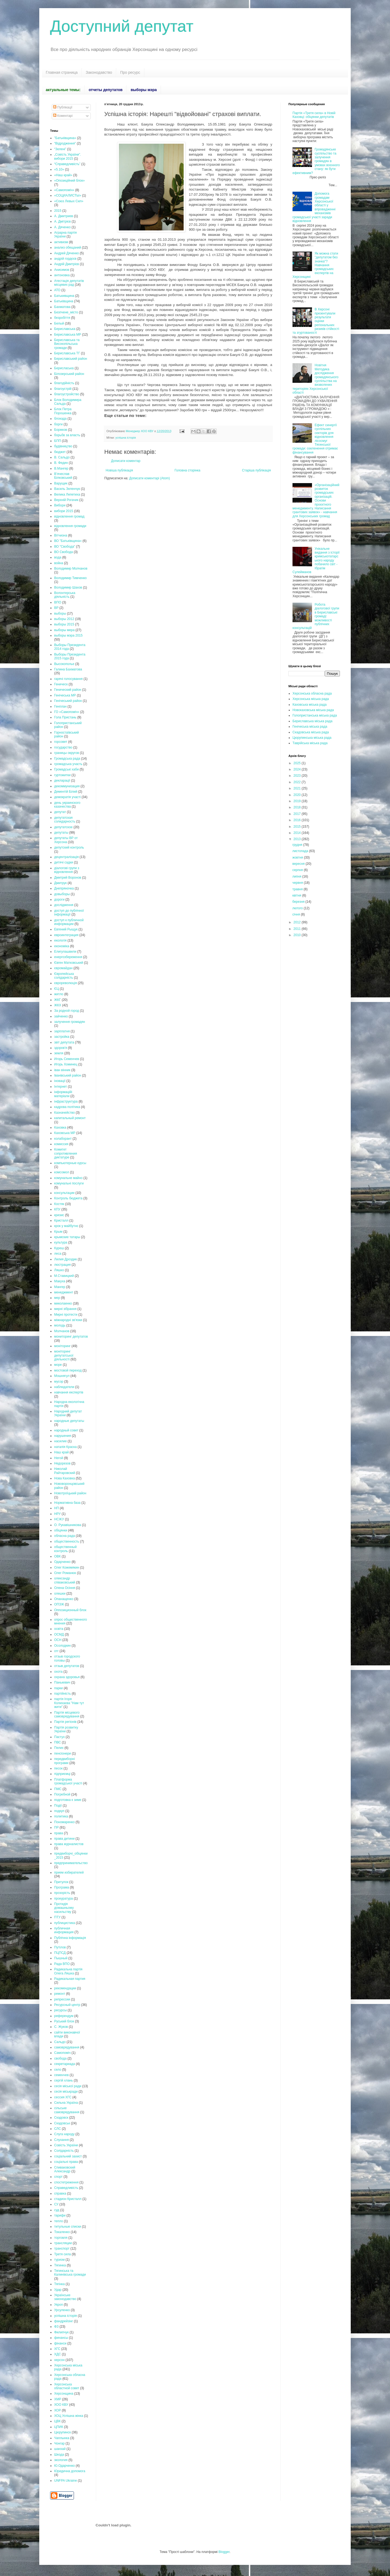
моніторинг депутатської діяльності (63, 1355)
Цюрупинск (62, 2432)
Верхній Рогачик (66, 500)
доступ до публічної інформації (69, 912)
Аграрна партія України (65, 234)
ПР (56, 1827)
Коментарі (63, 116)
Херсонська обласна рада (312, 693)
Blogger (224, 2552)
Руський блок (64, 2021)
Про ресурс (130, 72)
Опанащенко (63, 1599)
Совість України (66, 2145)
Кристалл (61, 1220)
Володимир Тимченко (70, 578)
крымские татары (67, 1237)
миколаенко (63, 1303)
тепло (58, 2221)
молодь (59, 1325)
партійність (62, 1693)
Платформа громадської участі (68, 1781)
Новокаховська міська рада (313, 710)
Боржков (60, 430)
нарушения (62, 1436)
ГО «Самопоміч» (66, 712)
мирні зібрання (65, 1309)
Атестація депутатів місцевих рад (69, 283)
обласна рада (64, 1536)
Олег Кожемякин (66, 1567)
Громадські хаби (66, 769)
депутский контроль (69, 847)
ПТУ (57, 1917)
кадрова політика (67, 1107)
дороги (59, 899)
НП (56, 1508)
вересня (299, 864)
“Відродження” (65, 143)
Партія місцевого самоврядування (67, 1714)
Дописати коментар (125, 461)
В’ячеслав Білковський (63, 476)
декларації (62, 780)
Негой (58, 1458)
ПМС (57, 1789)
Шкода (59, 2454)
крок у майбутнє (66, 1226)
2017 (298, 814)
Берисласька (64, 368)
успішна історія (125, 437)
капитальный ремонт (70, 1118)
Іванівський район (67, 1075)
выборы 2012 (64, 619)
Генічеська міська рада (309, 726)
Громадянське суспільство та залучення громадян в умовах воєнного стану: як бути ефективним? (316, 161)
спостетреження (66, 2182)
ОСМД (59, 1634)
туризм (59, 2260)
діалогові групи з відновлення (66, 870)
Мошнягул (62, 1376)
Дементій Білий (65, 792)
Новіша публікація (119, 470)
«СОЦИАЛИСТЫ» (67, 195)
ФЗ (56, 2326)
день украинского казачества (67, 804)
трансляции (63, 2243)
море (58, 1365)
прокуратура (63, 1898)
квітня (297, 895)
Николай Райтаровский (64, 1471)
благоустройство (66, 394)
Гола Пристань (65, 717)
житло (58, 994)
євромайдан (63, 968)
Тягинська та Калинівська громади (70, 2272)
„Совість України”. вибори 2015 (67, 156)
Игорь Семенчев (66, 1059)
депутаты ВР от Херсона (66, 840)
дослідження (63, 905)
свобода (60, 2058)
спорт (58, 2177)
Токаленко (62, 2232)
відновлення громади (70, 526)
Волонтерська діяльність (64, 595)
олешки (60, 1593)
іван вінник (62, 1070)
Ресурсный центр (67, 2005)
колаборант (63, 1139)
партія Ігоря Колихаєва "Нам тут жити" (69, 1703)
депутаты (61, 832)
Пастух (59, 1737)
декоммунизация (67, 786)
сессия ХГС (63, 2097)
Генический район (67, 690)
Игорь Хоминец (65, 1064)
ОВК (57, 1556)
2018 (298, 807)
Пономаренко (64, 1822)
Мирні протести (65, 1314)
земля (58, 1053)
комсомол (61, 1172)
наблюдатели (64, 1387)
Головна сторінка (187, 470)
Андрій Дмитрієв (66, 264)
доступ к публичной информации (69, 922)
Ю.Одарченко (64, 2466)
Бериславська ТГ (67, 353)
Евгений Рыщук (65, 929)
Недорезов (62, 1463)
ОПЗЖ (59, 1604)
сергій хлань (63, 2080)
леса (57, 1253)
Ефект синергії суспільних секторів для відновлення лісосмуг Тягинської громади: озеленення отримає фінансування (315, 438)
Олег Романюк (65, 1573)
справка (60, 2193)
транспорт (62, 2248)
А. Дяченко (62, 227)
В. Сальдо (62, 457)
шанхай (60, 2449)
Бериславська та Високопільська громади (67, 344)
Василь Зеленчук (67, 489)
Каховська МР (64, 1133)
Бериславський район (70, 359)
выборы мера (64, 630)
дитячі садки (63, 862)
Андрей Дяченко (66, 253)
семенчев (61, 2075)
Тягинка (60, 2265)
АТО (57, 290)
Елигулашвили (65, 951)
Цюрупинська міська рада (312, 738)
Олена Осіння (64, 1588)
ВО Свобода (63, 552)
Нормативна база (67, 1503)
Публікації (62, 107)
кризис (59, 1215)
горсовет (60, 742)
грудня (297, 845)
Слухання (61, 2140)
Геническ (61, 684)
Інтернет (60, 1086)
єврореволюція (65, 983)
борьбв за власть (67, 435)
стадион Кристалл (68, 2199)
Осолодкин (62, 1645)
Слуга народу (64, 2134)
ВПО (57, 602)
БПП (57, 441)
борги (58, 424)
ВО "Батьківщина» (68, 541)
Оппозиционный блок (70, 1610)
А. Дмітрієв (62, 221)
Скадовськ (62, 2123)
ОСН (57, 1640)
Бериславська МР (67, 334)
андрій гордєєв (65, 259)
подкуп (59, 1811)
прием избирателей (69, 1872)
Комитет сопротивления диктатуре (65, 1153)
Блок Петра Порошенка (63, 411)
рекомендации (65, 1988)
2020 (298, 795)
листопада (300, 851)
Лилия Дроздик (65, 1259)
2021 (298, 788)
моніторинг (62, 1346)
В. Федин (61, 463)
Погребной (62, 1794)
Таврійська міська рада (309, 743)
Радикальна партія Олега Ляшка (68, 1971)
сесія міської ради (67, 2086)
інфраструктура (66, 1101)
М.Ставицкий (64, 1276)
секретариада (64, 2064)
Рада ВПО (62, 1964)
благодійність (64, 383)
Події (58, 1805)
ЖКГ (57, 1000)
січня (296, 914)
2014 (298, 833)
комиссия (61, 1144)
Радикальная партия (69, 1979)
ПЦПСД (60, 1953)
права (58, 1833)
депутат (60, 812)
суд (56, 2210)
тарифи (60, 2215)
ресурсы (60, 2010)
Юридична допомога (69, 2471)
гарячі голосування (68, 679)
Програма (61, 1887)
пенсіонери (62, 1753)
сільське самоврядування (66, 2110)
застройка (61, 1037)
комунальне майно (68, 1178)
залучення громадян (69, 1022)
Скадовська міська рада (310, 732)
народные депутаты (69, 1421)
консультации (64, 1193)
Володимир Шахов (68, 587)
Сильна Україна (66, 2103)
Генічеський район (68, 701)
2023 (298, 776)
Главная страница (62, 72)
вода (57, 557)
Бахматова (62, 307)
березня (298, 902)
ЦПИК (58, 2427)
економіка (61, 946)
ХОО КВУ (61, 2405)
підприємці (62, 1774)
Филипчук (61, 2332)
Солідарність (64, 2151)
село (57, 2069)
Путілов (60, 1947)
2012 (298, 922)
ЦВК (57, 2421)
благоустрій (63, 389)
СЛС (57, 2129)
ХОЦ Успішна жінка (68, 2416)
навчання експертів (68, 1392)
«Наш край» (63, 175)
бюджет (60, 452)
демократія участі (67, 797)
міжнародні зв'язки (68, 1320)
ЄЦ (56, 989)
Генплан (60, 706)
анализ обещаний (67, 247)
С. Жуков (61, 2027)
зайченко (61, 1016)
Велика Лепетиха (67, 494)
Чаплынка (61, 2438)
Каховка (60, 1127)
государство (63, 747)
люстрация (62, 1265)
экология (60, 2460)
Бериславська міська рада (312, 721)
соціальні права (66, 2162)
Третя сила (62, 2254)
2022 (298, 782)
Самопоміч (62, 2053)
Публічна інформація (70, 1938)
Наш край (61, 1452)
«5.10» (59, 169)
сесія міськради (66, 2091)
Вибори (60, 505)
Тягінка (59, 2284)
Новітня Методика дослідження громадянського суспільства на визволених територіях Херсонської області (315, 378)
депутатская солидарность (64, 819)
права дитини (64, 1839)
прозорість (62, 1893)
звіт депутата (64, 1042)
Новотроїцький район (70, 1493)
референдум (63, 2016)
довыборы (62, 894)
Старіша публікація (256, 470)
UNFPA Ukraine (65, 2480)
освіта (58, 1629)
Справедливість (66, 2188)
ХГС (57, 2349)
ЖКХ (57, 1005)
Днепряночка (64, 888)
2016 (298, 820)
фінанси (60, 2343)
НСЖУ (59, 1519)
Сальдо (60, 2042)
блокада (60, 418)
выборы (60, 613)
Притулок (61, 1882)
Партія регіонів (65, 1722)
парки (58, 1688)
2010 (298, 935)
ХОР (57, 2410)
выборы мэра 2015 (68, 635)
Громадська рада (67, 758)
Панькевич (62, 1682)
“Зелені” (60, 149)
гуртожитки (62, 775)
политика (61, 1816)
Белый (59, 323)
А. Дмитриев (63, 216)
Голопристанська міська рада (314, 715)
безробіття (62, 318)
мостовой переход (68, 1370)
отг (56, 1651)
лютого (298, 908)
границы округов (66, 753)
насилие (60, 1441)
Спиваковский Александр (64, 2169)
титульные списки (67, 2226)
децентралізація (66, 857)
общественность (66, 1541)
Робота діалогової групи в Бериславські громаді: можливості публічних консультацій (315, 616)
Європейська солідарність (64, 975)
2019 (298, 801)
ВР (56, 608)
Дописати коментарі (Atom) (149, 478)
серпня (298, 870)
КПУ (57, 1209)
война (58, 563)
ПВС (57, 1742)
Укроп (58, 2305)
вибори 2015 (63, 511)
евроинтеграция (66, 935)
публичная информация (64, 1930)
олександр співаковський (64, 1580)
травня (298, 889)
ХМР (57, 2399)
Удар (57, 2290)
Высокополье (64, 664)
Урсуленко (62, 2310)
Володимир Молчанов (70, 568)
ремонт (59, 1994)
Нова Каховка (64, 1478)
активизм (61, 242)
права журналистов (68, 1844)
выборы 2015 (64, 624)
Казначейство (64, 1112)
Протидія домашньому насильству (64, 1908)
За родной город (66, 1011)
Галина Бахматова (68, 669)
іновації (60, 1081)
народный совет (66, 1430)
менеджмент (63, 1292)
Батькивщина (64, 296)
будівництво (63, 446)
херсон (59, 2360)
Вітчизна (60, 535)
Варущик (60, 483)
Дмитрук (60, 883)
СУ (56, 2204)
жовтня (298, 857)
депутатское (63, 827)
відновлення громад (69, 516)
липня (297, 876)
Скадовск (61, 2117)
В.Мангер (61, 468)
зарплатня (62, 1031)
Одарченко (62, 1562)
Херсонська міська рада (310, 699)
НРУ (57, 1514)
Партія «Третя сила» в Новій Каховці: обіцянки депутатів (314, 115)
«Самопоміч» (64, 190)
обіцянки (60, 1530)
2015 (57, 211)
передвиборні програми (64, 1761)
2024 (298, 769)
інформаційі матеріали (63, 1094)
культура (60, 1242)
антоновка (62, 275)
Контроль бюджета (68, 1198)
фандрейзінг (63, 2321)
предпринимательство (71, 1863)
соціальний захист (68, 2156)
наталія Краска (65, 1447)
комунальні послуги (69, 1183)
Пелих (59, 1748)
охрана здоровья (67, 1677)
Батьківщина (63, 301)
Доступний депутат (121, 26)
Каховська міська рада (309, 704)
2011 (298, 929)
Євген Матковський (68, 963)
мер (57, 1298)
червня (298, 883)
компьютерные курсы (70, 1163)
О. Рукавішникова (67, 1525)
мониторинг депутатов (71, 1336)
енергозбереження (68, 957)
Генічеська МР (65, 695)
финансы (61, 2338)
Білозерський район (69, 374)
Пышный (60, 1958)
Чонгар (59, 2443)
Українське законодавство (65, 2297)
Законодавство (99, 72)
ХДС (57, 2354)
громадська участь (68, 764)
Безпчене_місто (66, 312)
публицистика (64, 1923)
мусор (58, 1381)
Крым (58, 1232)
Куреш (59, 1248)
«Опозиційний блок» (69, 180)
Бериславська (64, 329)
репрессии (62, 1999)
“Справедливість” (67, 164)
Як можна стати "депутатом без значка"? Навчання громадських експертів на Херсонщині (315, 265)
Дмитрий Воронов (67, 877)
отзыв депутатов (66, 1666)
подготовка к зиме (67, 1800)
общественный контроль (65, 1549)
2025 (298, 763)
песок (58, 1768)
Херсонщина (63, 2393)
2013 (298, 839)
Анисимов (61, 270)
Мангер (59, 1287)
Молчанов (61, 1331)
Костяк (59, 1204)
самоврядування (66, 2047)
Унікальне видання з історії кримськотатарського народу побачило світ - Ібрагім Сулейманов (316, 560)
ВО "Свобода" (64, 546)
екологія (60, 940)
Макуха (59, 1281)
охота (58, 1672)
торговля (60, 2238)
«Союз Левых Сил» (68, 201)
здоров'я (60, 1048)
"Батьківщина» (65, 138)
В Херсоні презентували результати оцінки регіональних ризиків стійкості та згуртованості (315, 321)
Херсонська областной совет (66, 2386)
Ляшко (59, 1270)
